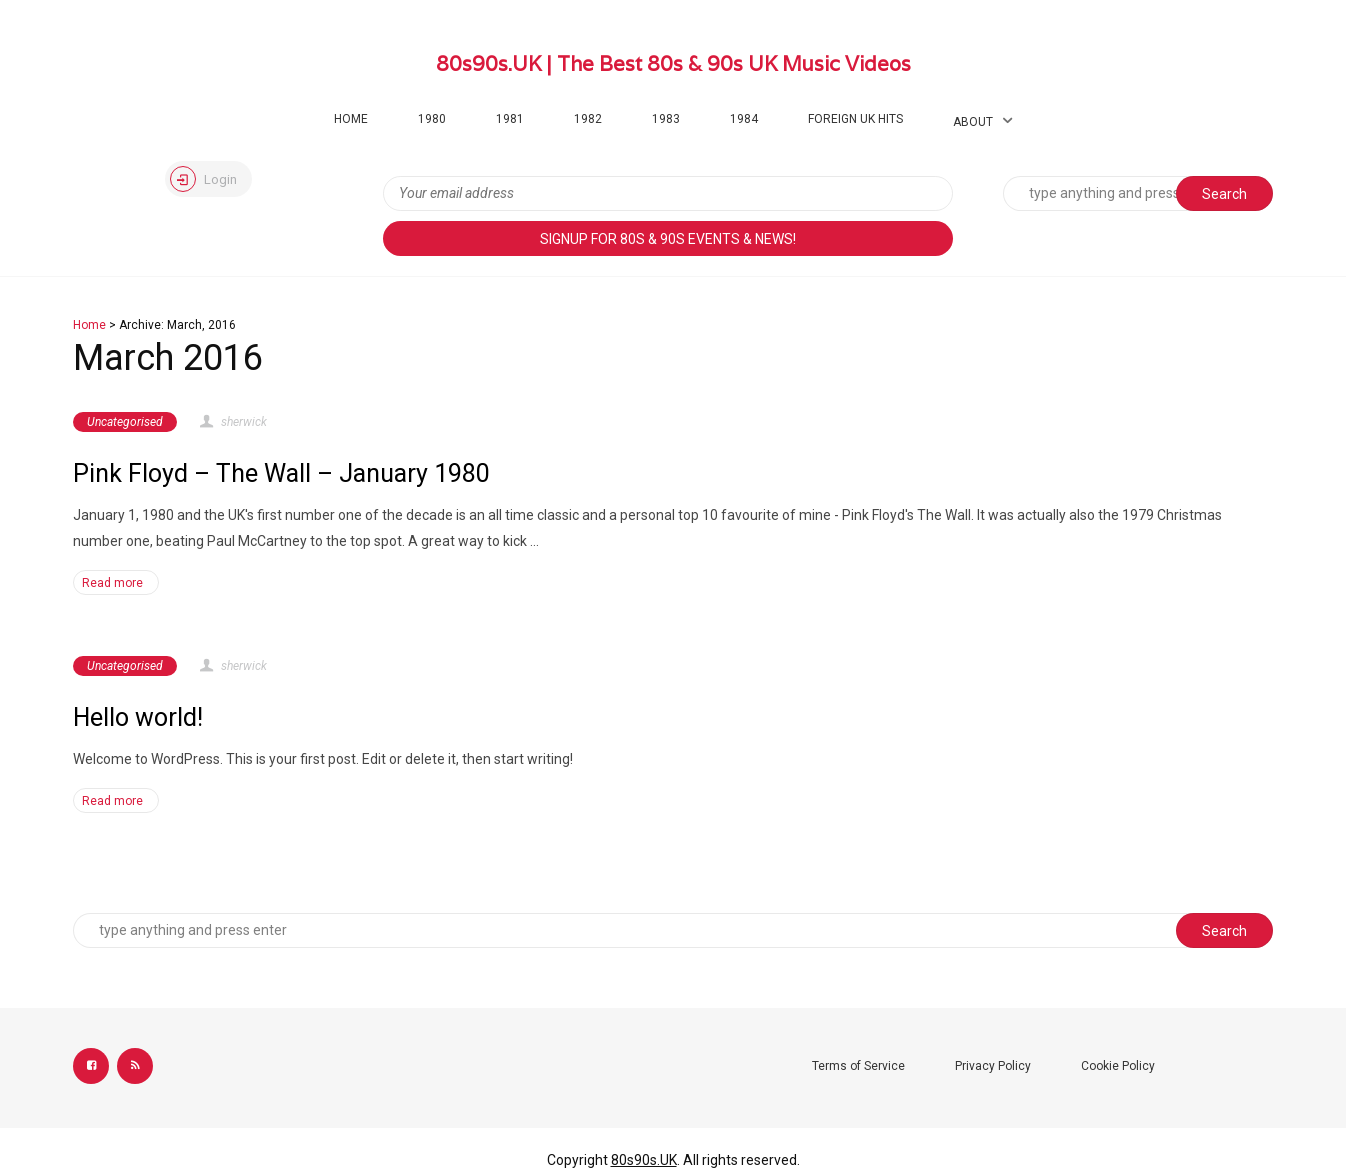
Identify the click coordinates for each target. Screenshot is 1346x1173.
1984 (744, 119)
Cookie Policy (1118, 1066)
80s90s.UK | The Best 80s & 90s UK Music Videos (673, 64)
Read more (112, 583)
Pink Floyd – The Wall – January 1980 (281, 473)
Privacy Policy (993, 1066)
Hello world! (138, 717)
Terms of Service (858, 1066)
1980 (432, 119)
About (973, 122)
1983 (666, 119)
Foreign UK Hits (855, 119)
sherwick (232, 422)
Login (203, 179)
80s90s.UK (644, 1160)
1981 (510, 119)
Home (351, 119)
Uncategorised (125, 422)
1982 (588, 119)
